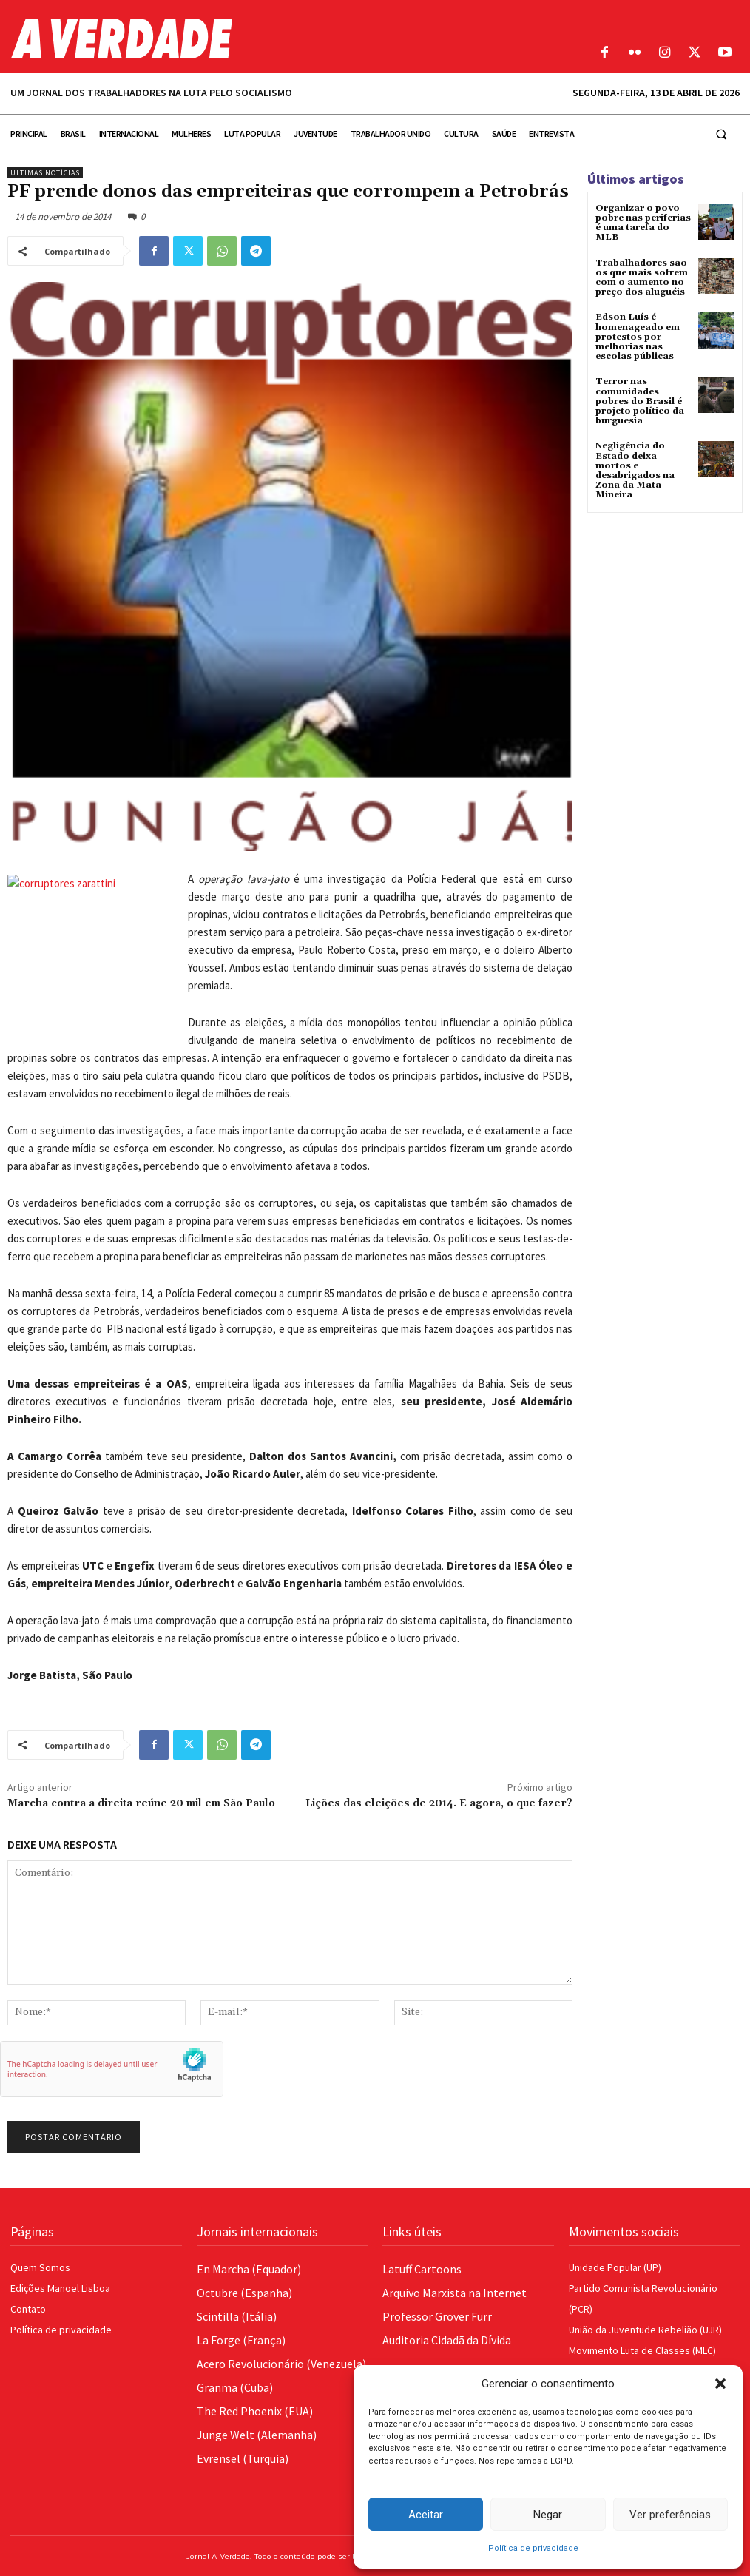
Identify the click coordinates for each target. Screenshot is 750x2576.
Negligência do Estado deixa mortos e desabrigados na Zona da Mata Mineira (635, 470)
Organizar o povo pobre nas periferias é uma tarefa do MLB (643, 223)
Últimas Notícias (45, 172)
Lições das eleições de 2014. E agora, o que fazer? (438, 1803)
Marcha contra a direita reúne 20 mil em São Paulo (141, 1803)
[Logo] (281, 38)
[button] (720, 2383)
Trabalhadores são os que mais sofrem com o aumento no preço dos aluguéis (641, 278)
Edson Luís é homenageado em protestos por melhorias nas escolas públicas (637, 337)
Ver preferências (670, 2514)
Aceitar (425, 2514)
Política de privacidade (533, 2548)
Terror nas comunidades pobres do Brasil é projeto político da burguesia (639, 401)
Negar (547, 2514)
